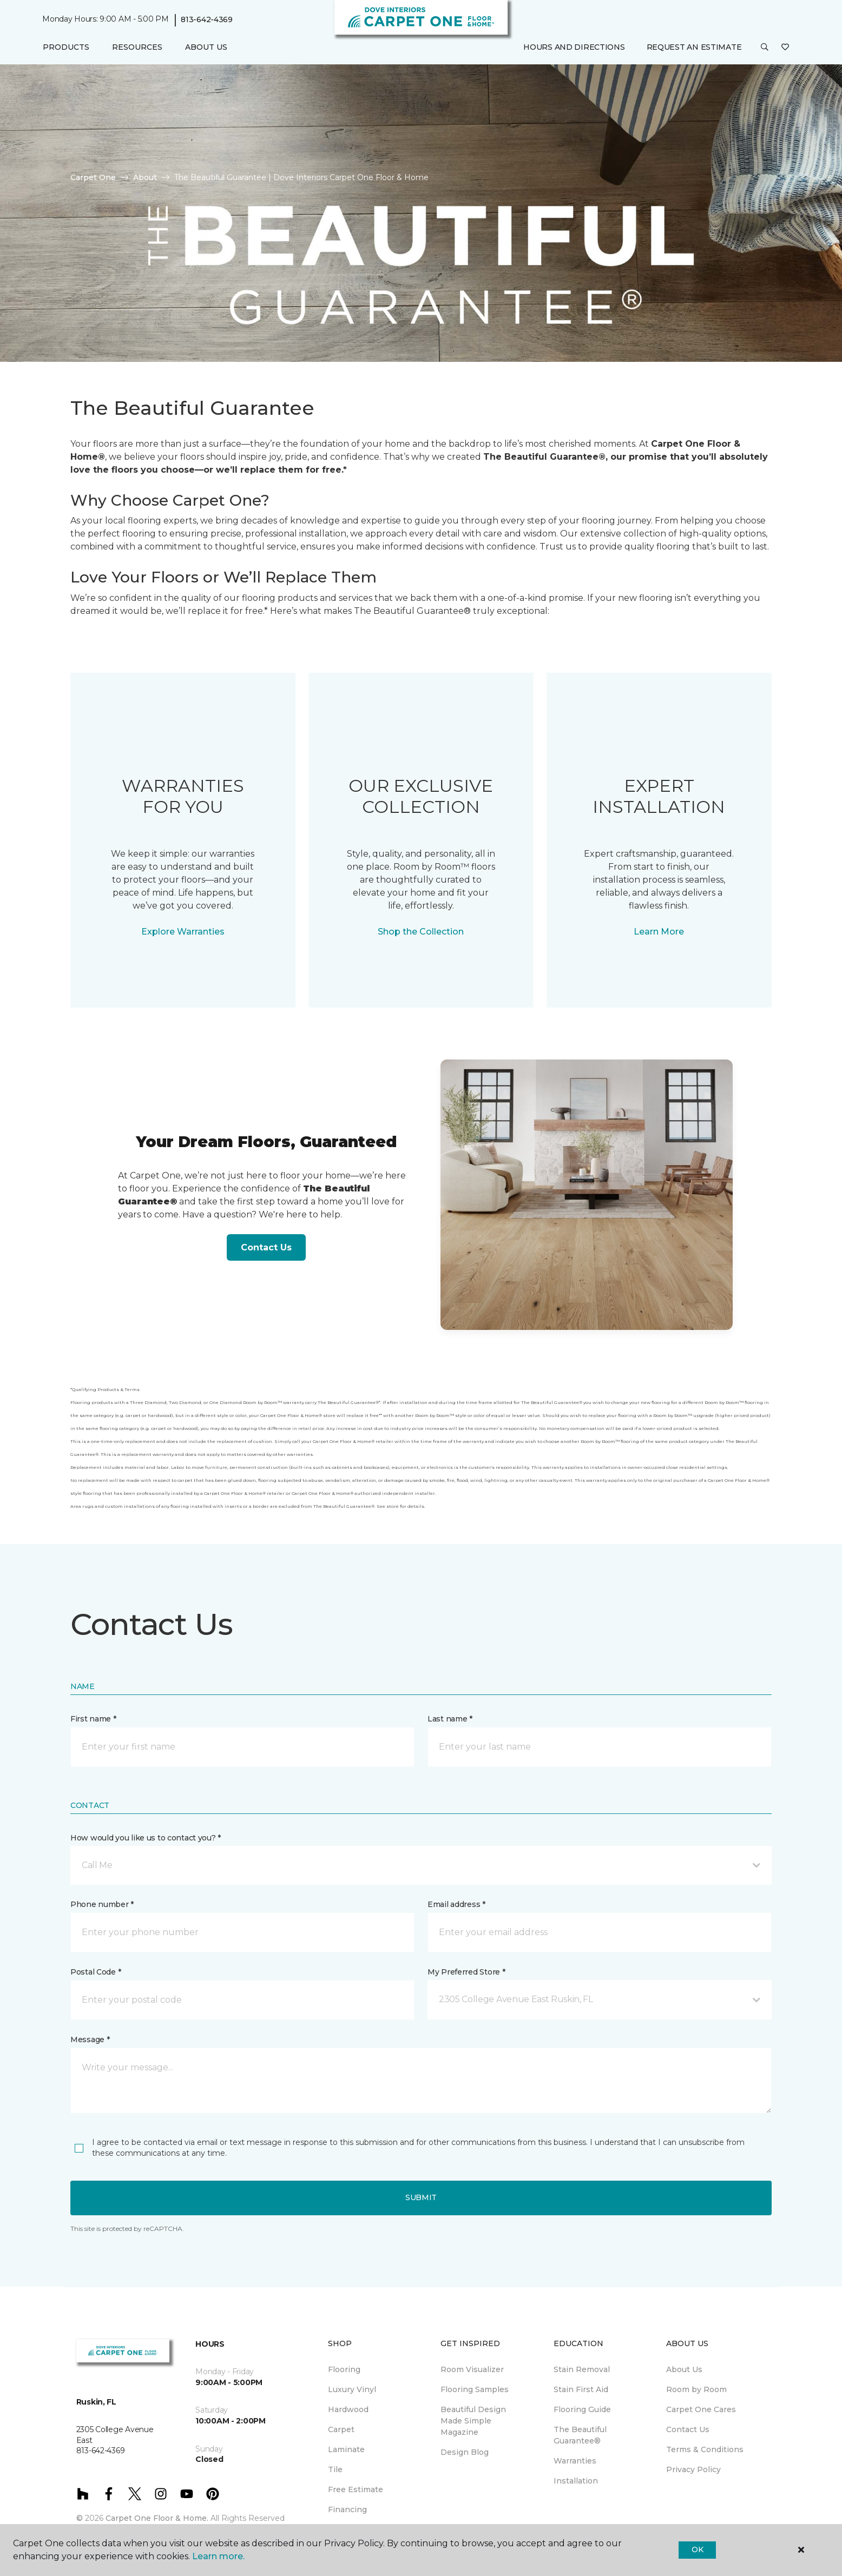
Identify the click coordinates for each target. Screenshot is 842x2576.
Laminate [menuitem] (346, 2449)
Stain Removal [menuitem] (582, 2369)
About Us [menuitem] (684, 2369)
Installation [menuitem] (576, 2481)
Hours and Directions (573, 47)
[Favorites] (785, 47)
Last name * (449, 1719)
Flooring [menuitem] (344, 2369)
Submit (421, 2197)
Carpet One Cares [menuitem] (701, 2409)
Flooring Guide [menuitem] (582, 2409)
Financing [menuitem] (347, 2509)
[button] (764, 47)
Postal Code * (95, 1972)
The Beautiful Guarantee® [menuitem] (580, 2435)
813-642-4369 (207, 19)
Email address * (456, 1904)
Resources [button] (137, 47)
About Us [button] (206, 47)
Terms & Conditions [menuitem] (705, 2449)
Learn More (659, 931)
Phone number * (102, 1904)
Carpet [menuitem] (341, 2429)
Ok (697, 2549)
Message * (89, 2039)
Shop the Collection (421, 931)
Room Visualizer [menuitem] (472, 2369)
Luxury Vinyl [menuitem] (352, 2389)
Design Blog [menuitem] (464, 2452)
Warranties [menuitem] (575, 2461)
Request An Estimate (694, 47)
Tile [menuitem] (335, 2469)
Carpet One (93, 177)
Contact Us (266, 1247)
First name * (93, 1719)
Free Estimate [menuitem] (355, 2489)
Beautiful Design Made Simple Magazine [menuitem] (473, 2421)
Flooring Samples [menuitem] (474, 2389)
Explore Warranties (183, 931)
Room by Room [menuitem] (696, 2389)
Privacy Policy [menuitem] (693, 2469)
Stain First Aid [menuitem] (581, 2389)
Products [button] (66, 47)
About (145, 177)
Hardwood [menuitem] (348, 2409)
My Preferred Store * (466, 1972)
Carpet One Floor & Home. (157, 2518)
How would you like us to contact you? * (145, 1838)
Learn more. (218, 2556)
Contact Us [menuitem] (687, 2429)
